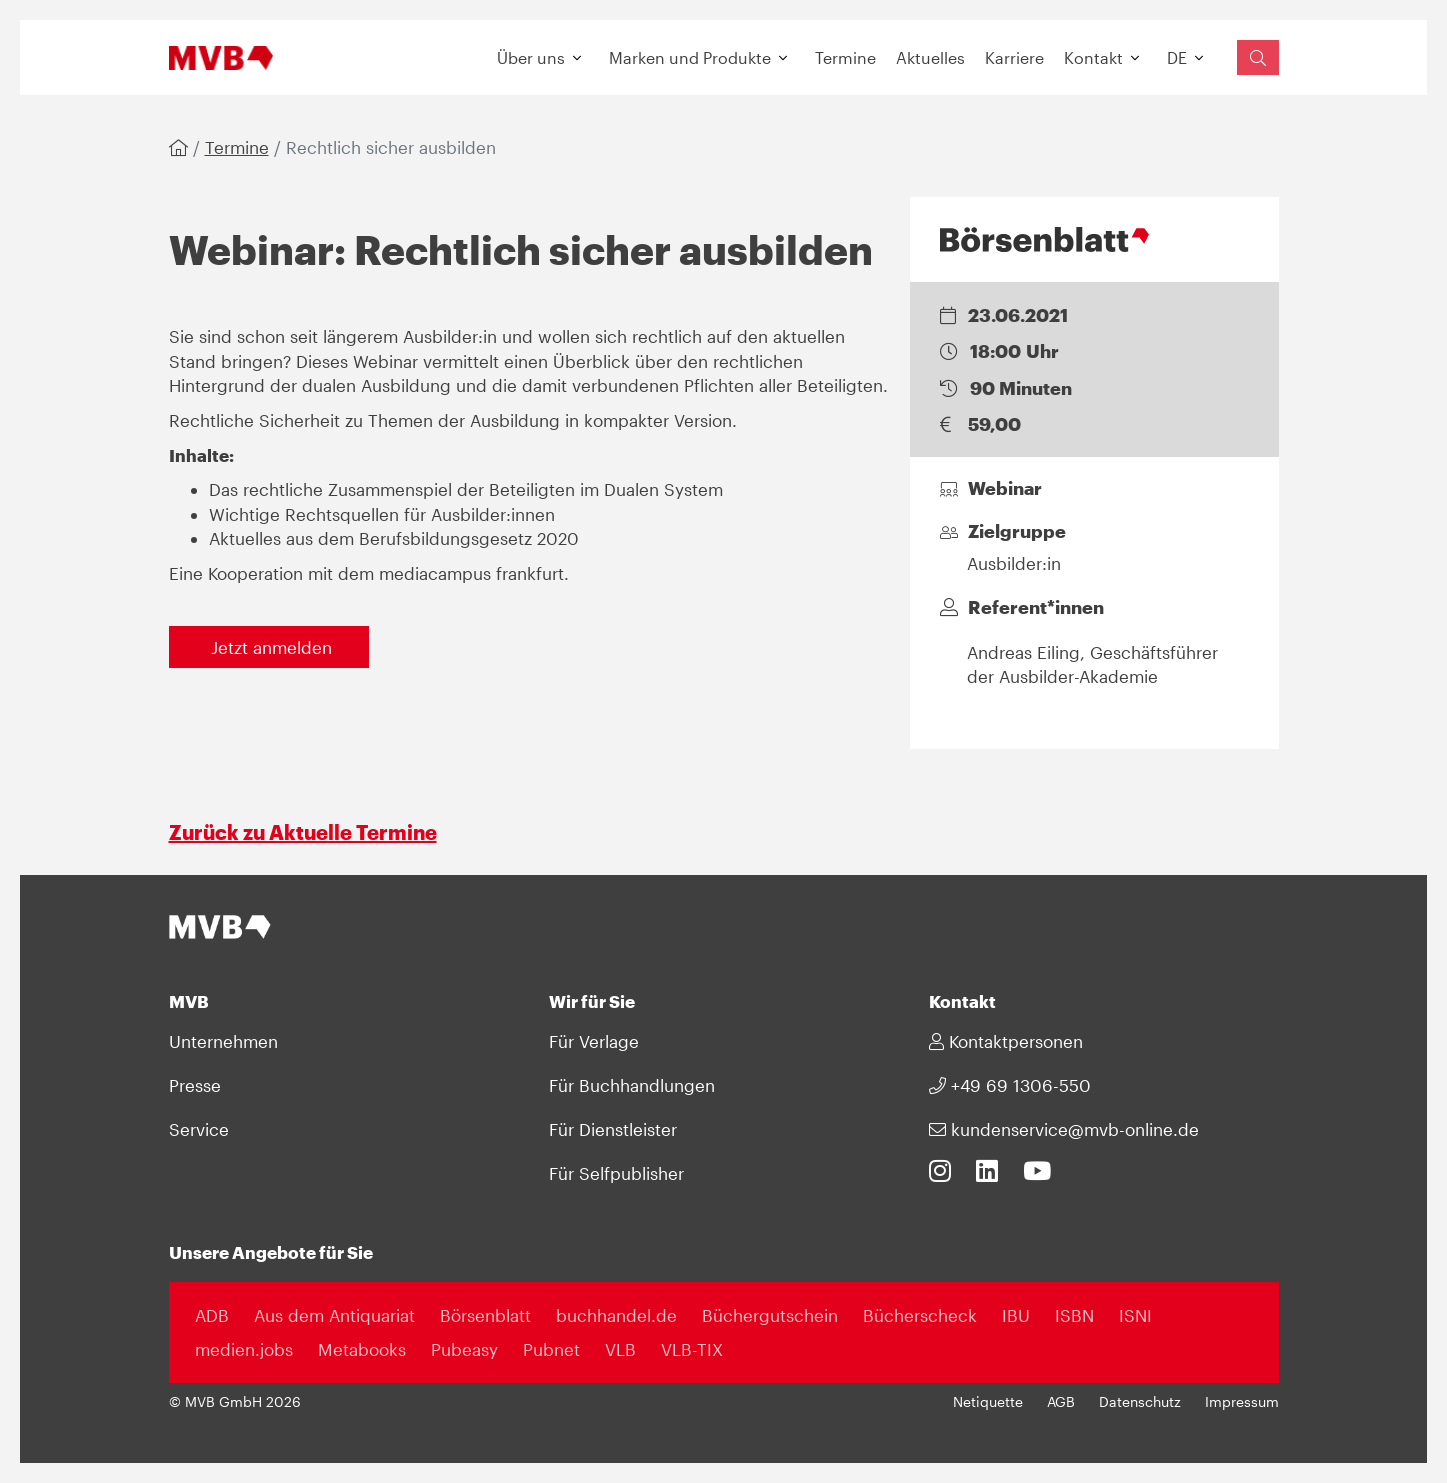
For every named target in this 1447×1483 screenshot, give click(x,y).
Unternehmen (223, 1041)
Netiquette (988, 1402)
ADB (212, 1315)
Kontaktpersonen (1006, 1041)
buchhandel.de (616, 1315)
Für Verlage (594, 1041)
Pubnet (551, 1349)
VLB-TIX (692, 1349)
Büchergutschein (770, 1315)
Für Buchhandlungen (632, 1085)
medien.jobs (244, 1349)
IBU (1016, 1315)
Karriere (1014, 57)
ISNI (1135, 1315)
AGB (1061, 1402)
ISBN (1074, 1315)
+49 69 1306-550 (1010, 1085)
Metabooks (362, 1349)
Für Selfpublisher (616, 1173)
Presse (195, 1085)
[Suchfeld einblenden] (1258, 57)
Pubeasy (464, 1349)
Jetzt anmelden (269, 647)
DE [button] (1177, 57)
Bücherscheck (920, 1315)
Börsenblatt (485, 1315)
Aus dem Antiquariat (334, 1315)
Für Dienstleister (613, 1129)
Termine (845, 57)
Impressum (1242, 1402)
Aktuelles (930, 57)
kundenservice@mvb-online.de (1064, 1129)
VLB (620, 1349)
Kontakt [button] (1093, 57)
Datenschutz (1140, 1402)
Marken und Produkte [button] (690, 57)
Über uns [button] (531, 57)
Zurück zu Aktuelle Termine (303, 832)
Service (199, 1129)
